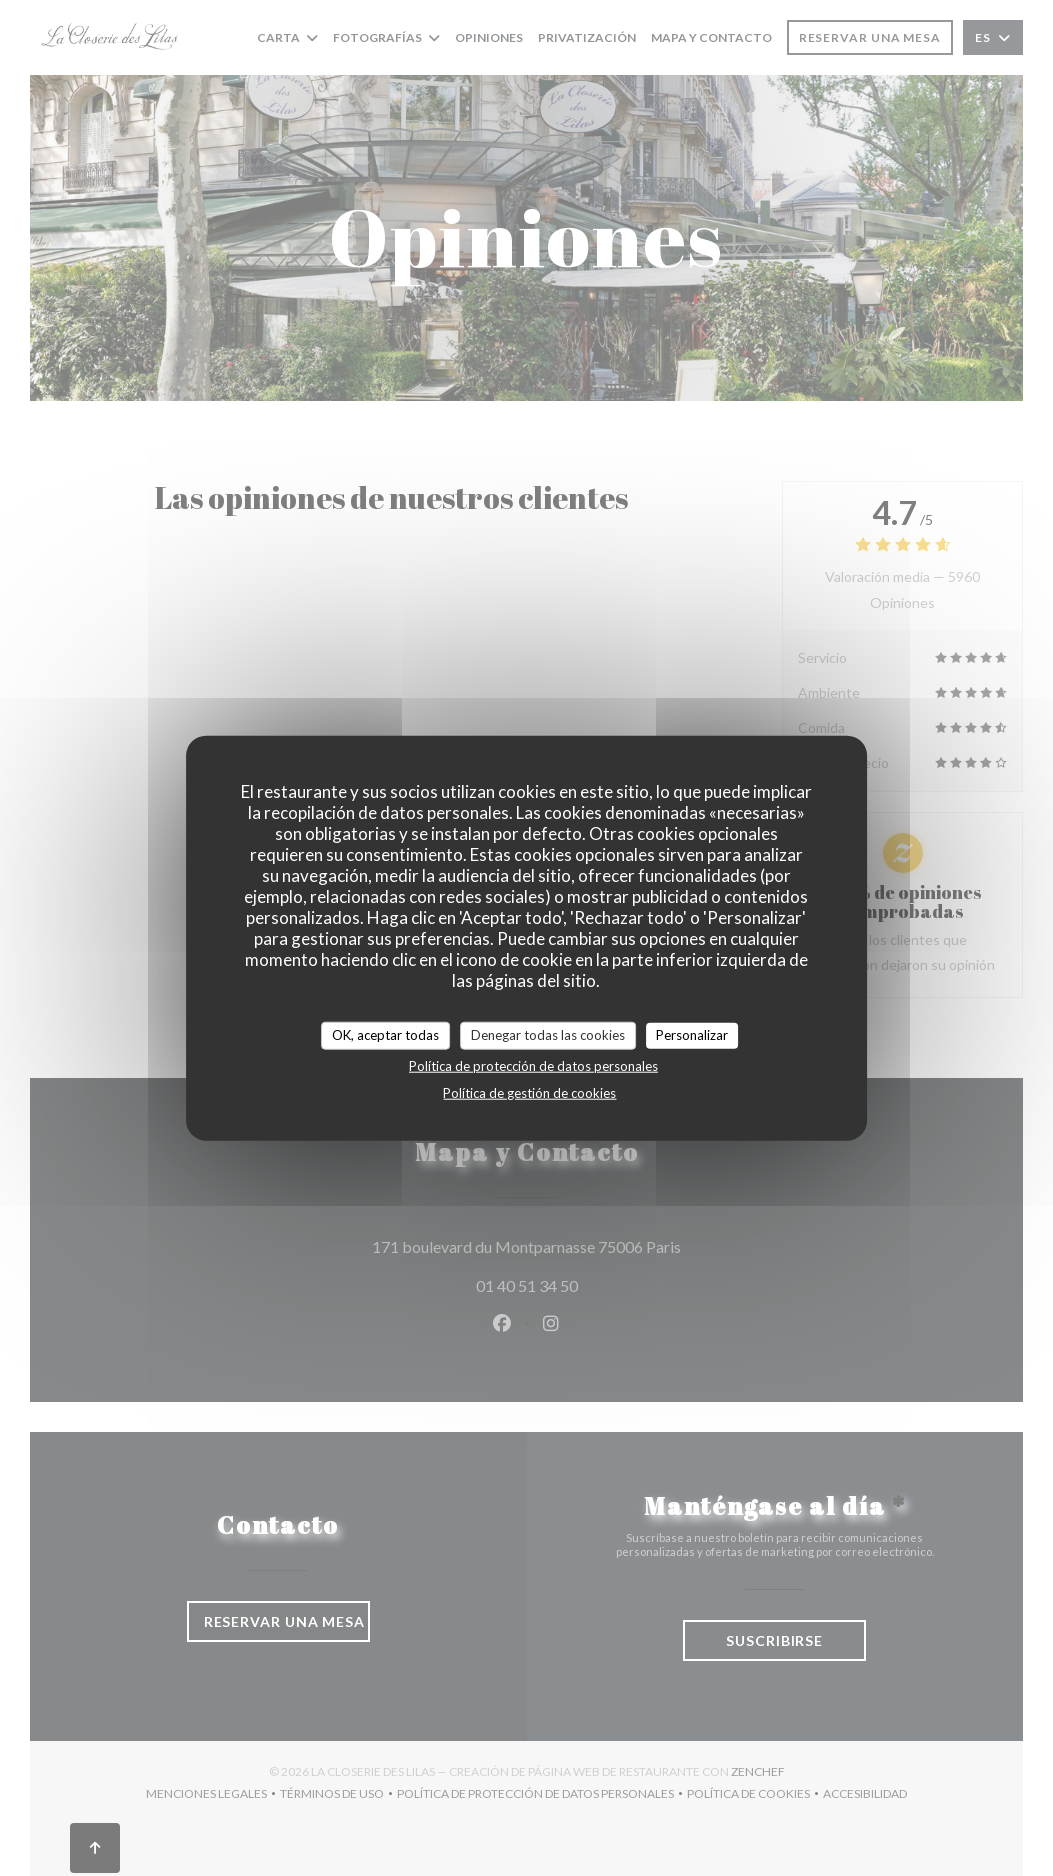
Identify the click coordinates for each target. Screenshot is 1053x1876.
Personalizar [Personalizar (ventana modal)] (692, 1035)
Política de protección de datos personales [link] (533, 1065)
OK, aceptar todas (385, 1035)
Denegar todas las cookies (548, 1035)
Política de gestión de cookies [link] (529, 1092)
